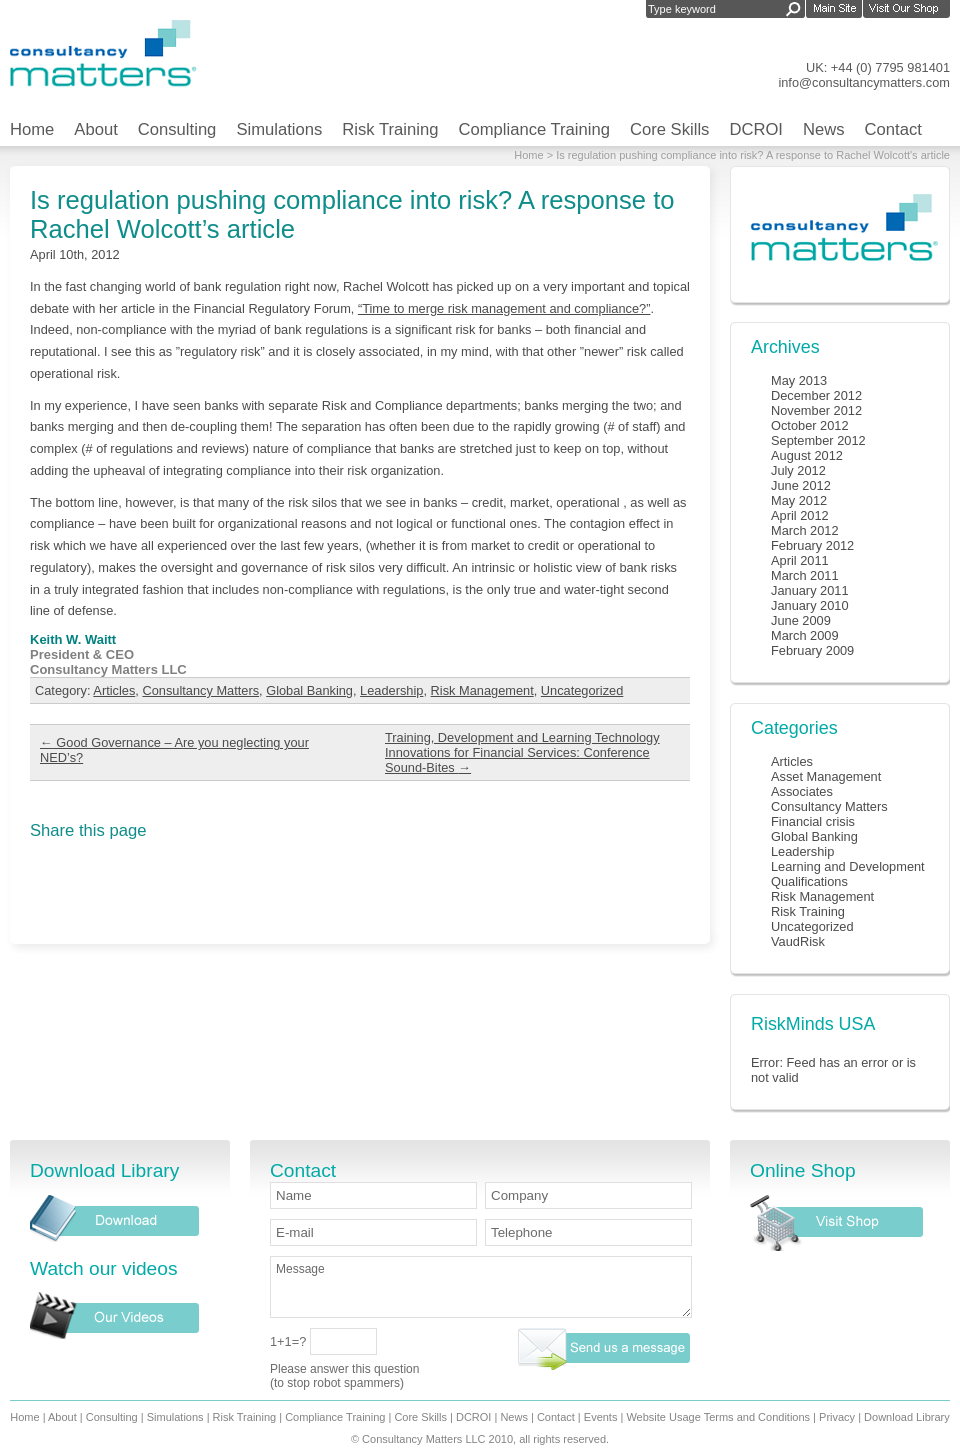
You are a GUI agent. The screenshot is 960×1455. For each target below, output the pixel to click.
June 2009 (801, 620)
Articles (114, 690)
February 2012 (812, 545)
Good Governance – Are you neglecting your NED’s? (174, 750)
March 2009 (805, 635)
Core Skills (669, 129)
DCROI (756, 129)
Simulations (279, 129)
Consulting (177, 129)
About (95, 129)
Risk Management (482, 690)
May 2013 (799, 380)
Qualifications (809, 881)
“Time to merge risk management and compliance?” (504, 308)
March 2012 (805, 530)
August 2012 (807, 455)
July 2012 (798, 470)
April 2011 (800, 560)
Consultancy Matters (200, 690)
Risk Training (390, 129)
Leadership (391, 690)
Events (601, 1417)
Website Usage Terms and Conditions (718, 1417)
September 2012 (818, 440)
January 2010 (810, 605)
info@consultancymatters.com (864, 82)
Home (32, 129)
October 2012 (810, 425)
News (824, 129)
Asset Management (826, 776)
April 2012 (800, 515)
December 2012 (816, 395)
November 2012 (816, 410)
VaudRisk (798, 941)
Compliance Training (534, 129)
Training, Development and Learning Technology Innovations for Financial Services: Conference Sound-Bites (522, 752)
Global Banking (309, 690)
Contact (893, 129)
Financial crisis (813, 821)
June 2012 (801, 485)
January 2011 (810, 590)
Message (481, 1287)
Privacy (837, 1417)
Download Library (907, 1417)
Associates (802, 791)
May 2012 (799, 500)
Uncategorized (582, 690)
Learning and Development (848, 866)
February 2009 (812, 650)
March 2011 (805, 575)
